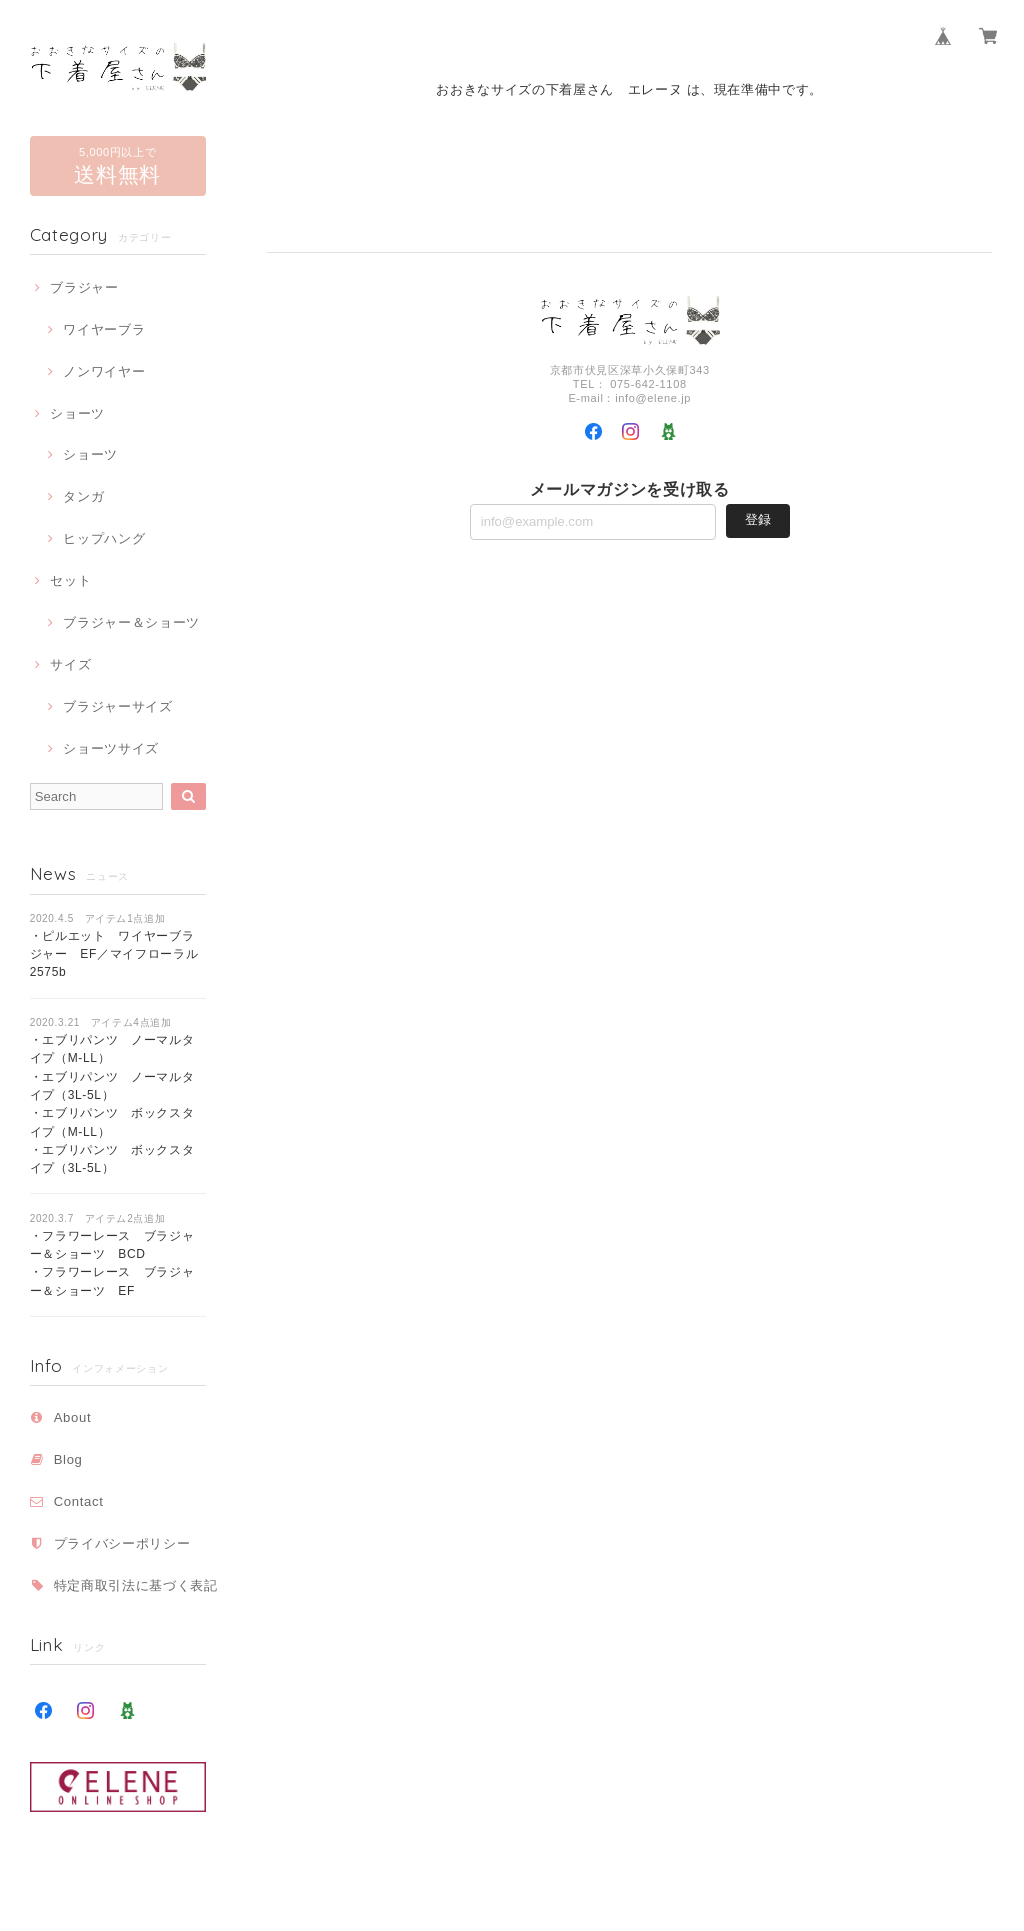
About (73, 1417)
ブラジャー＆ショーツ (131, 622)
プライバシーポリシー (122, 1543)
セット (70, 580)
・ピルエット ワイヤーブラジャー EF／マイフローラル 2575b (120, 954)
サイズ (70, 664)
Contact (79, 1501)
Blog (68, 1459)
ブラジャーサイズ (117, 706)
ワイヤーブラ (104, 329)
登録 (758, 519)
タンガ (83, 496)
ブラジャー (84, 287)
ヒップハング (104, 538)
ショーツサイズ (111, 748)
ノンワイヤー (104, 371)
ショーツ (77, 413)
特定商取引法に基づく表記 (136, 1585)
